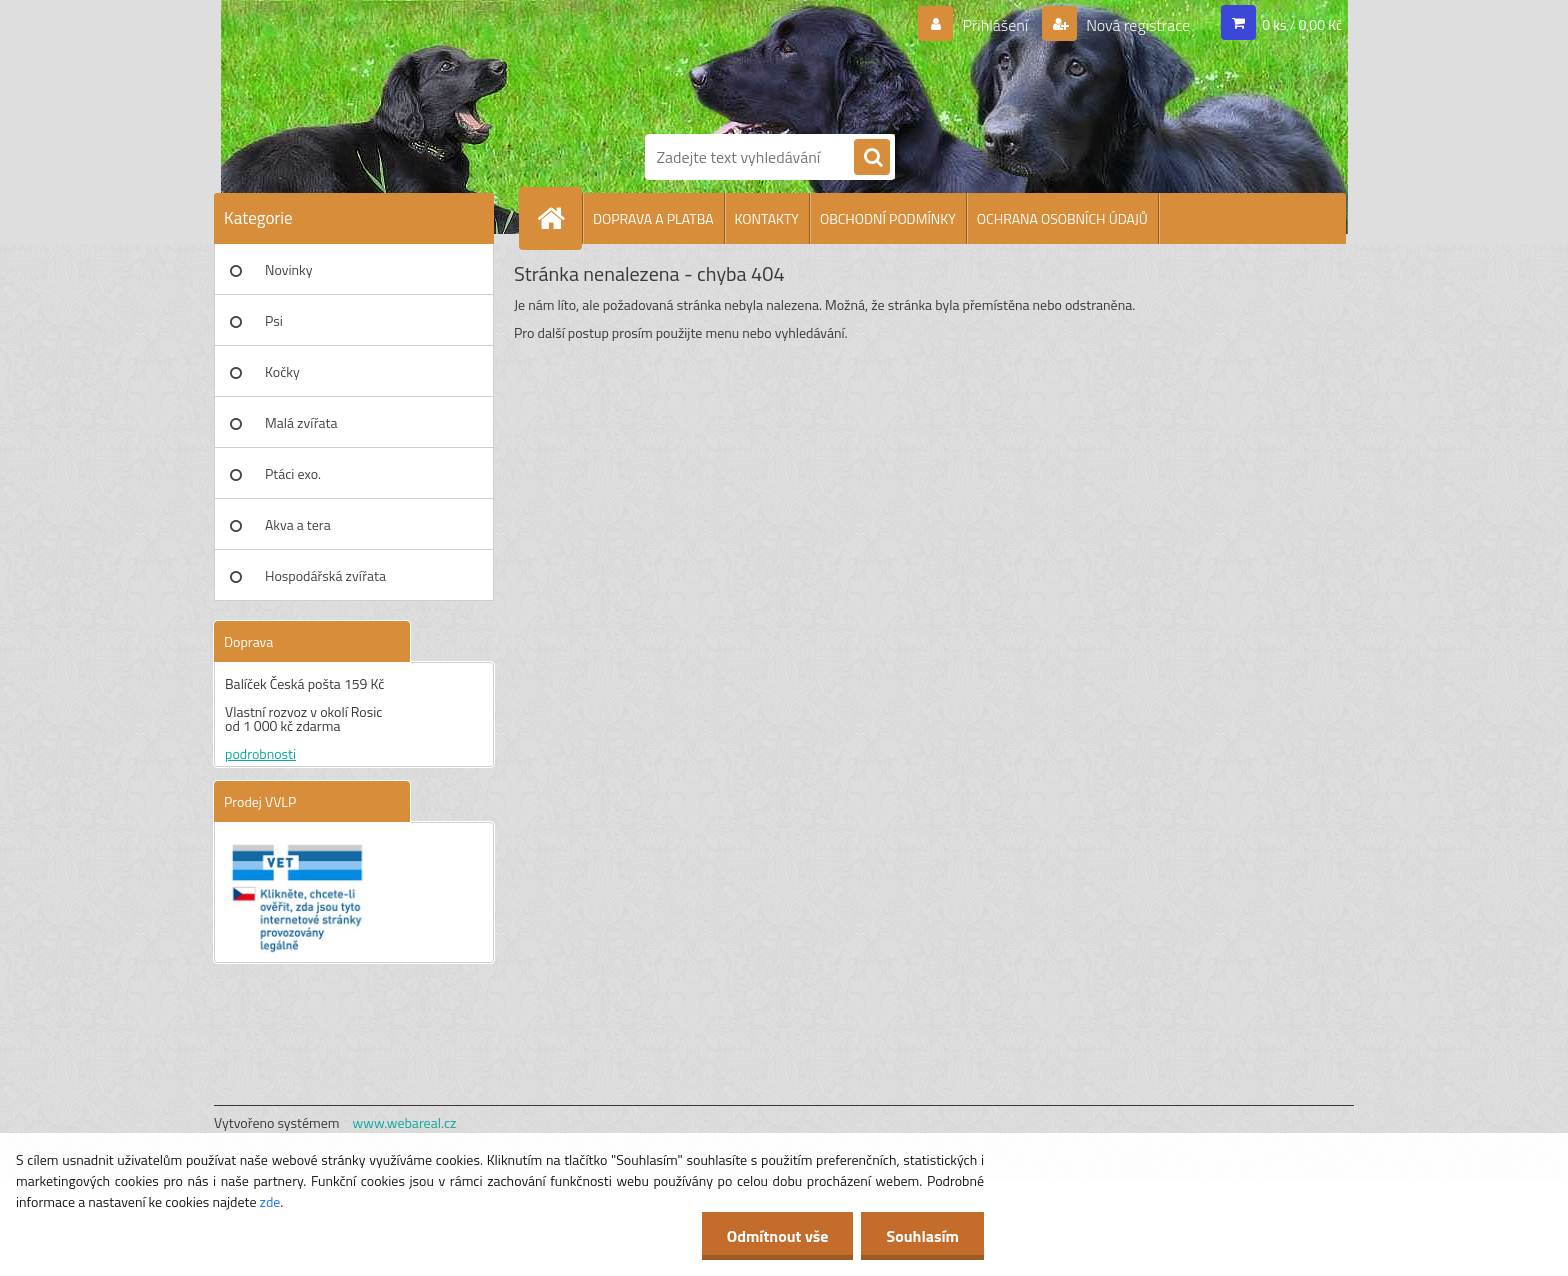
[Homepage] (559, 218)
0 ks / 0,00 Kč (1302, 24)
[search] (872, 158)
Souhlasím (922, 1236)
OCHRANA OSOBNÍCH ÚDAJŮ (1062, 218)
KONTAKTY (767, 218)
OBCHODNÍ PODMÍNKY (888, 218)
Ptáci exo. (293, 473)
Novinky (288, 269)
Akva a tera (298, 524)
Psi (274, 320)
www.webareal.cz (405, 1122)
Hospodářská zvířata (325, 575)
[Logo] (714, 63)
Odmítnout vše (778, 1236)
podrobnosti (260, 753)
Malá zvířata (301, 422)
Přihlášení (995, 25)
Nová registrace (1137, 25)
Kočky (282, 371)
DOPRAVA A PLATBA (653, 218)
